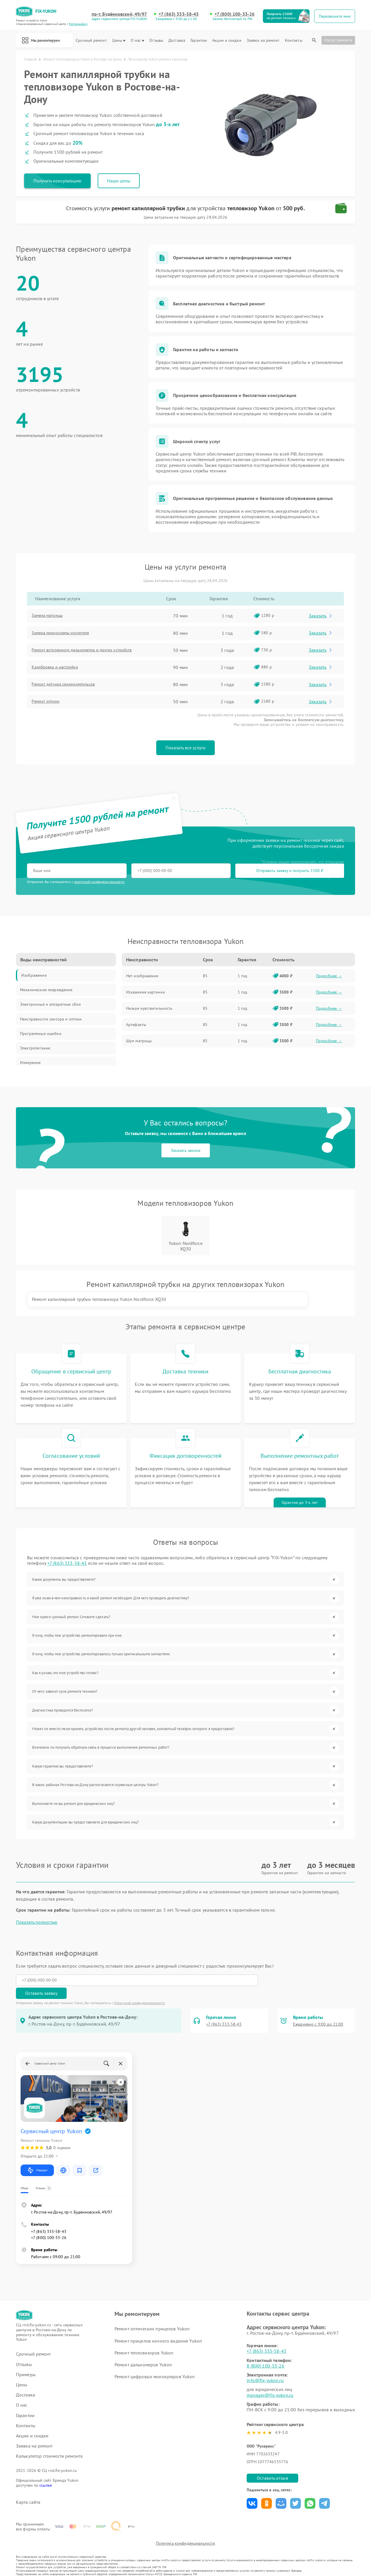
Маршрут (37, 2156)
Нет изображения (142, 977)
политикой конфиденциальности (99, 883)
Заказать (322, 618)
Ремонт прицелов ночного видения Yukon (158, 2327)
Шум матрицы (139, 1042)
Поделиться (252, 2490)
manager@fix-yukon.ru (270, 2382)
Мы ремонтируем (45, 40)
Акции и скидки (226, 40)
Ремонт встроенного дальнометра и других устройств (90, 652)
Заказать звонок (186, 1152)
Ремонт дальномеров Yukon (143, 2351)
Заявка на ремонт (263, 40)
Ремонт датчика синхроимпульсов (70, 686)
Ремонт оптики (50, 703)
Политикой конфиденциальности (139, 1989)
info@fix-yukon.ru (265, 2367)
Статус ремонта (338, 40)
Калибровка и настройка (61, 669)
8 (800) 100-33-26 (265, 2352)
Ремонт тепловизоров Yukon (143, 2339)
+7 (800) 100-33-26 (235, 14)
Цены (118, 40)
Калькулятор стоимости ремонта (49, 2443)
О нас (137, 40)
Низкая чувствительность (149, 1010)
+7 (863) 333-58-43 (180, 14)
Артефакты (136, 1026)
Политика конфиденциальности (185, 2538)
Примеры (26, 2361)
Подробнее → (329, 978)
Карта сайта (28, 2489)
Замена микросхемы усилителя (67, 635)
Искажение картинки (145, 994)
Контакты (293, 40)
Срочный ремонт (91, 40)
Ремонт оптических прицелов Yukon (151, 2315)
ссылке (45, 2472)
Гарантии (198, 40)
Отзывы (156, 40)
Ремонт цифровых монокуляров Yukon (154, 2363)
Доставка (176, 40)
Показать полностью (36, 1922)
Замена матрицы (52, 618)
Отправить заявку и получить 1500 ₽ (198, 872)
